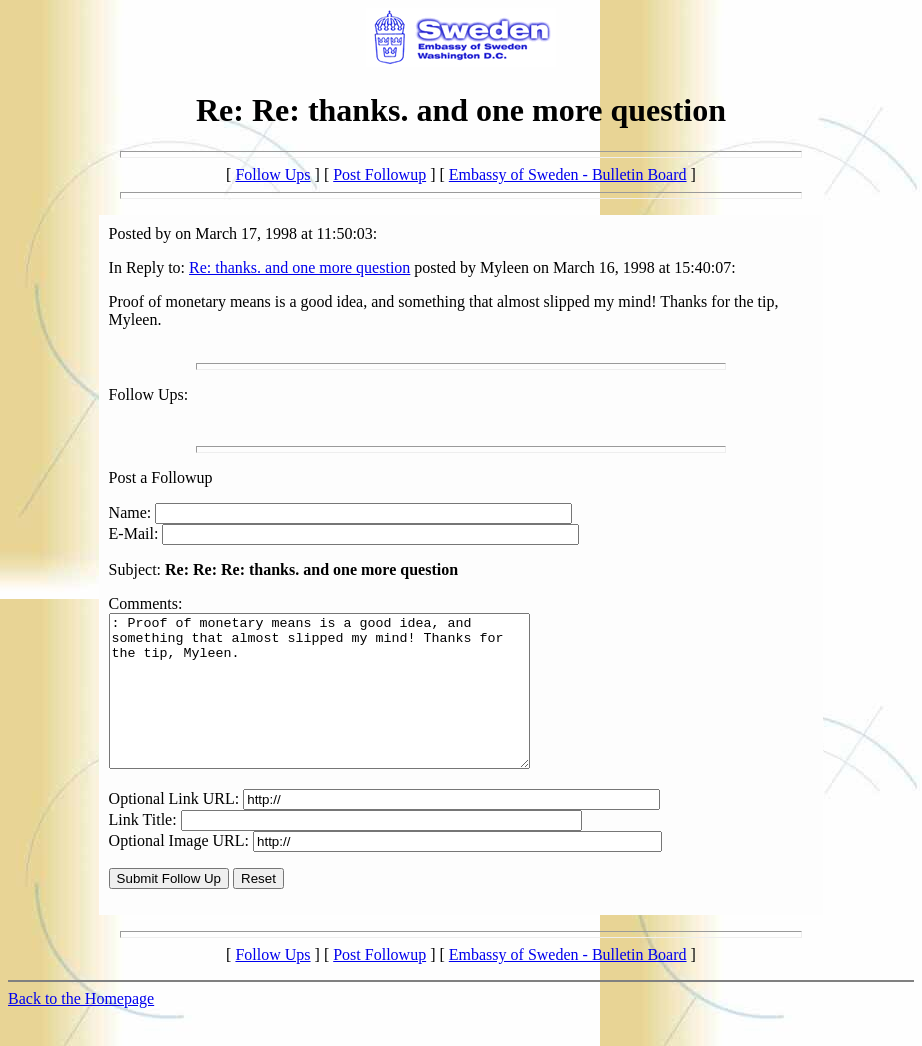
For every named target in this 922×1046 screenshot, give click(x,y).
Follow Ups (272, 174)
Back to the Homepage (81, 1028)
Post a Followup (161, 477)
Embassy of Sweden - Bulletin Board (568, 174)
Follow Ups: (149, 394)
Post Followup (379, 174)
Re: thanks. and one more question (299, 267)
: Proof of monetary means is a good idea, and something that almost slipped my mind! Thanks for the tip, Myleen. (344, 706)
